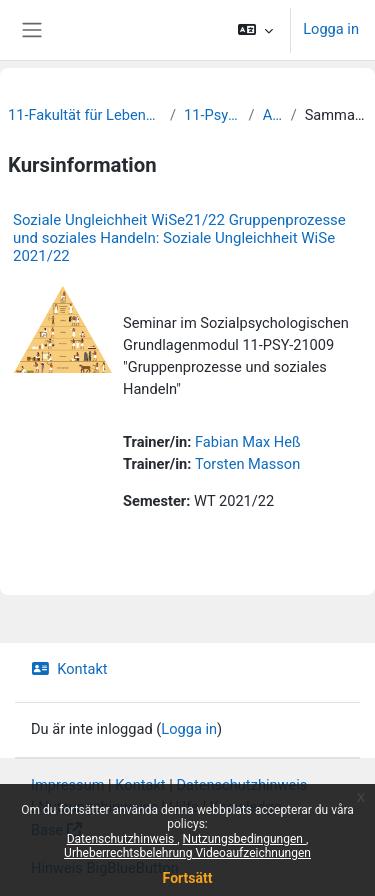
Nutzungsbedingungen (244, 839)
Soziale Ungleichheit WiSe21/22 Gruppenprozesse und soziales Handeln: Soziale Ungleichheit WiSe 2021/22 (179, 238)
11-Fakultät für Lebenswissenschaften (85, 115)
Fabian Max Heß (248, 442)
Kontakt (69, 669)
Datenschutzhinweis (122, 839)
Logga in (331, 29)
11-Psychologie (212, 115)
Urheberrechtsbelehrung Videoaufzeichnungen (187, 853)
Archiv (273, 115)
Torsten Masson (247, 464)
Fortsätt (188, 878)
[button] (255, 30)
